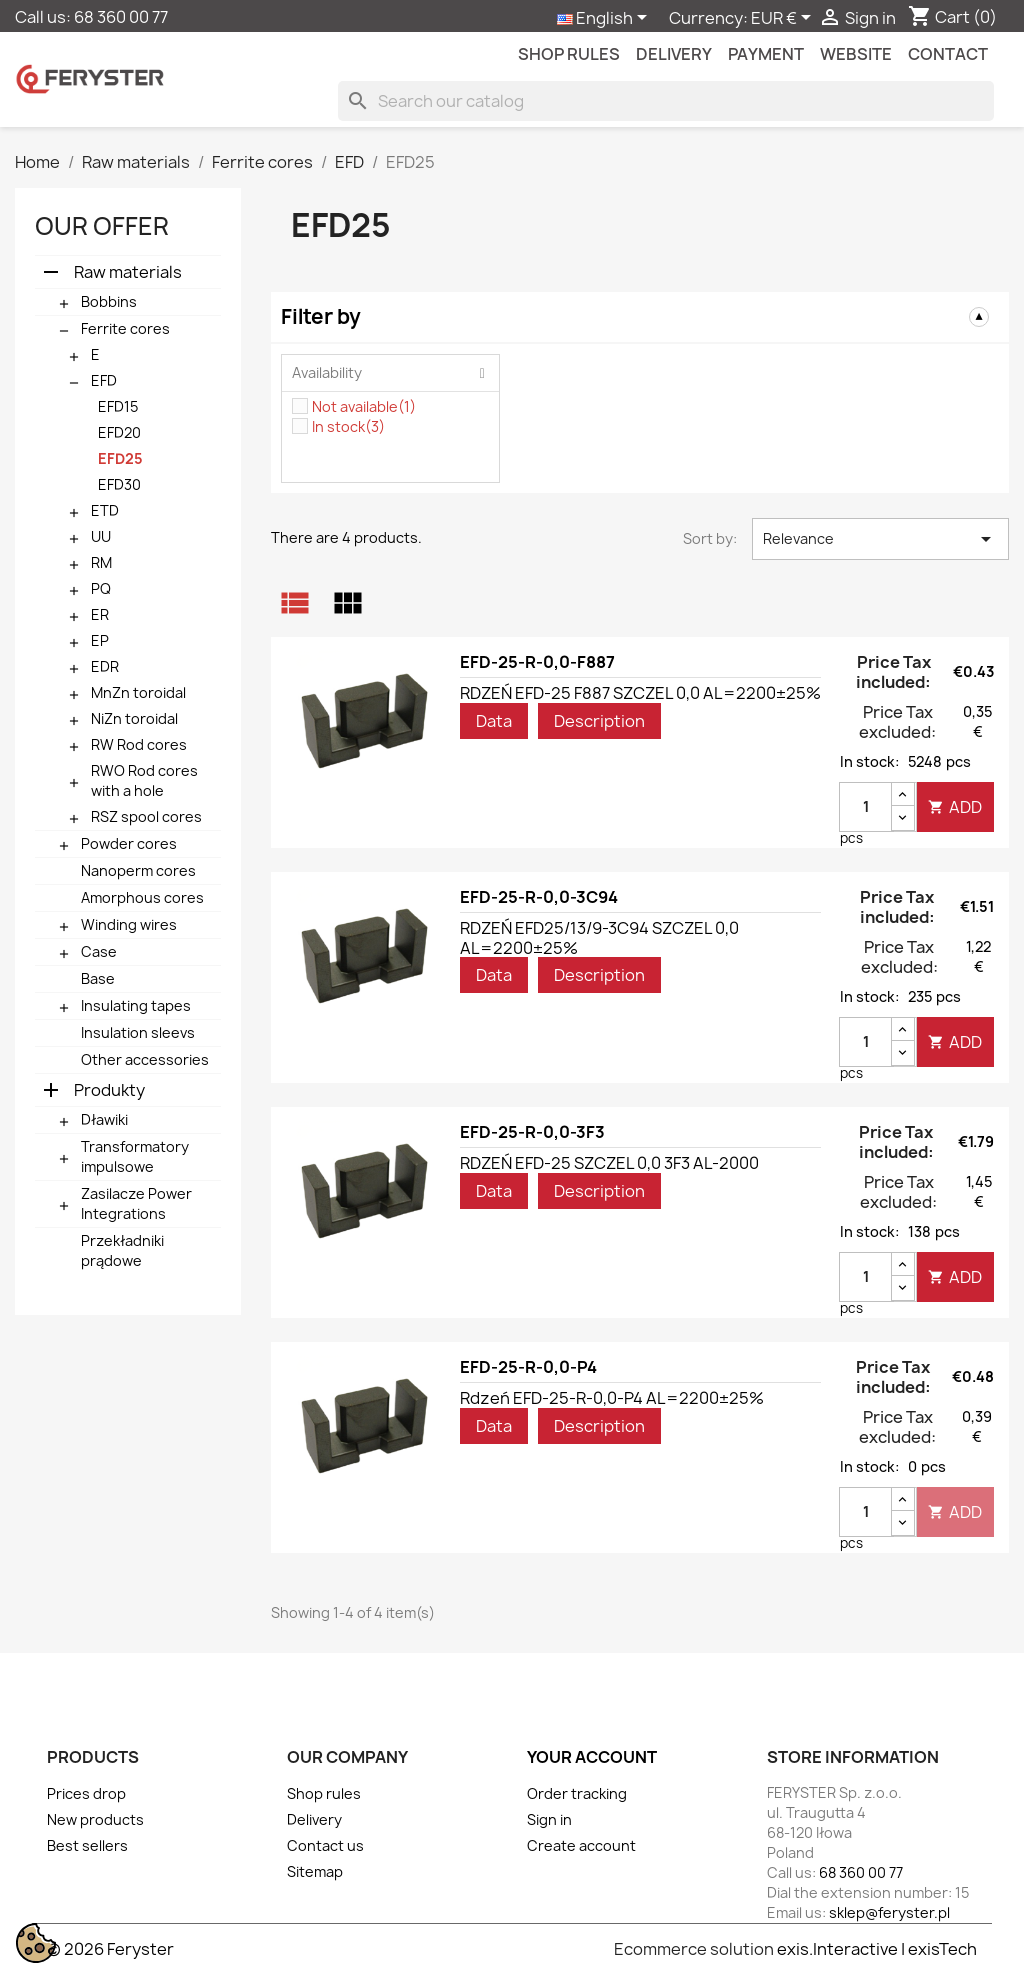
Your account (592, 1757)
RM (101, 562)
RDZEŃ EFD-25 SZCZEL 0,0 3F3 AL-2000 (609, 1163)
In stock (348, 426)
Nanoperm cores (138, 870)
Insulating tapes (136, 1005)
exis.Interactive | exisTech (877, 1949)
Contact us (325, 1845)
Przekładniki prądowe (122, 1250)
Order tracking (577, 1793)
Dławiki (104, 1119)
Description (599, 721)
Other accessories (145, 1059)
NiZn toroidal (134, 718)
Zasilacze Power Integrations (136, 1203)
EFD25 (120, 458)
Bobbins (109, 301)
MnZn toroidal (138, 692)
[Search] (666, 101)
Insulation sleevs (138, 1032)
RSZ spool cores (146, 816)
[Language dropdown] (605, 19)
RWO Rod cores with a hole (144, 780)
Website (856, 54)
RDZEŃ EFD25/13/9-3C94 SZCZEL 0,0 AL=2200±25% (599, 938)
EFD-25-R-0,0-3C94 (539, 897)
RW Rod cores (139, 744)
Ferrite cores (125, 328)
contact (948, 54)
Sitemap (315, 1871)
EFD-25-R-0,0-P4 (528, 1367)
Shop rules (569, 54)
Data (494, 721)
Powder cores (129, 843)
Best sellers (87, 1845)
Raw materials (128, 272)
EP (100, 640)
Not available (364, 406)
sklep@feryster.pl (889, 1912)
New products (95, 1819)
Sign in (549, 1819)
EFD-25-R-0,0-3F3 (532, 1132)
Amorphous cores (142, 897)
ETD (105, 510)
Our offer (102, 226)
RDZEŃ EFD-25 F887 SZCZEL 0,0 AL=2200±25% (640, 693)
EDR (105, 666)
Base (98, 978)
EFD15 (118, 406)
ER (100, 614)
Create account (581, 1845)
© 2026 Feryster (110, 1949)
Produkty (109, 1090)
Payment (766, 54)
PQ (101, 588)
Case (99, 951)
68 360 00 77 (121, 17)
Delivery (674, 54)
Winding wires (129, 924)
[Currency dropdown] (784, 19)
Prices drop (86, 1793)
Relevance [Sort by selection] (880, 539)
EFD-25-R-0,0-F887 (537, 662)
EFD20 (119, 432)
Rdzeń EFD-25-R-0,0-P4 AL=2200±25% (612, 1398)
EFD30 (119, 484)
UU (101, 536)
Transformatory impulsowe (135, 1156)
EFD (104, 380)
